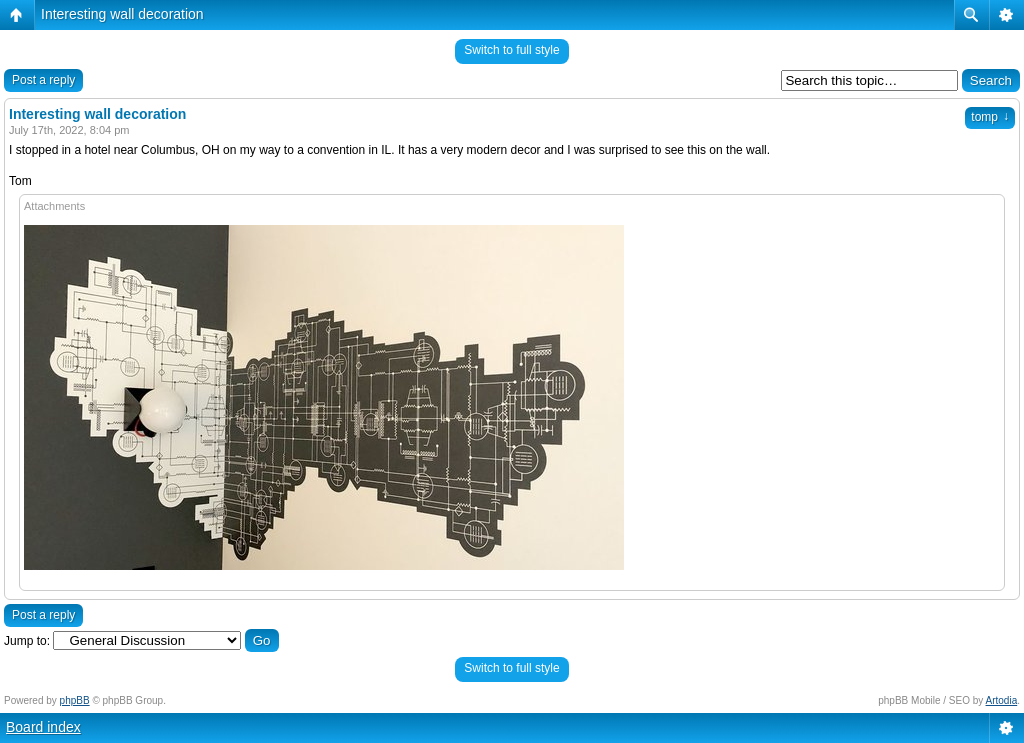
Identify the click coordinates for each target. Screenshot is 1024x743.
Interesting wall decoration (122, 14)
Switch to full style (511, 50)
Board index (43, 727)
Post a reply (43, 80)
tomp (990, 117)
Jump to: (27, 641)
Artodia (1002, 700)
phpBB (75, 700)
